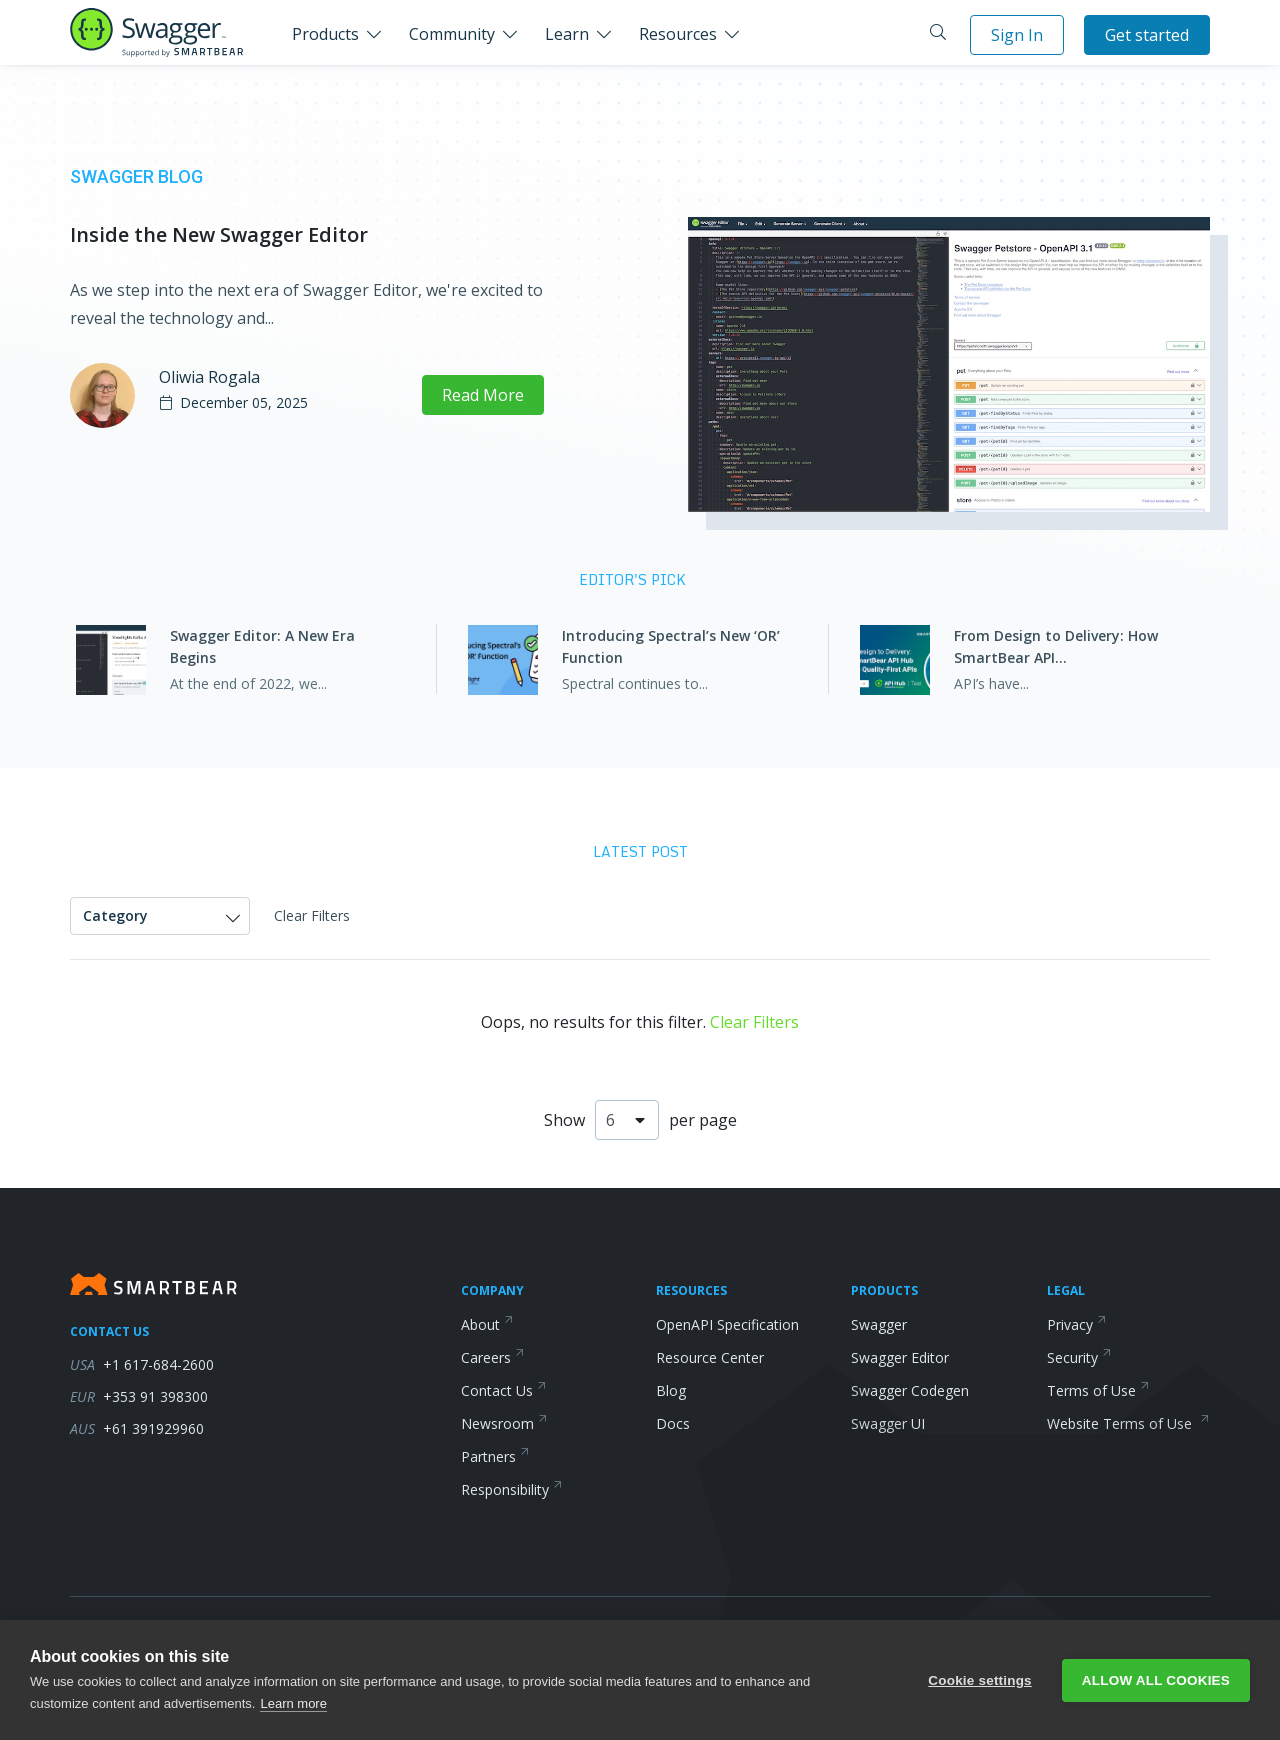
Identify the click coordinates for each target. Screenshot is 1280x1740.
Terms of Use (1098, 1390)
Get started (1147, 35)
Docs (673, 1423)
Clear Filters (312, 915)
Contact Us (504, 1390)
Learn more (293, 1703)
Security (1079, 1357)
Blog (671, 1390)
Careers (493, 1357)
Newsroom (504, 1423)
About (487, 1324)
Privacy (1077, 1324)
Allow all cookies (1156, 1680)
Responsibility (512, 1489)
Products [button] (325, 34)
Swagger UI (888, 1423)
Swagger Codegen (910, 1390)
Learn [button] (567, 34)
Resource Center (710, 1357)
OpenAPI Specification (727, 1324)
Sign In (1017, 35)
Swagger (879, 1324)
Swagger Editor (900, 1357)
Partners (495, 1456)
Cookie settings (980, 1680)
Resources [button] (678, 34)
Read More (483, 395)
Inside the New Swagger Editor (219, 234)
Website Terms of (1128, 1423)
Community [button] (452, 34)
